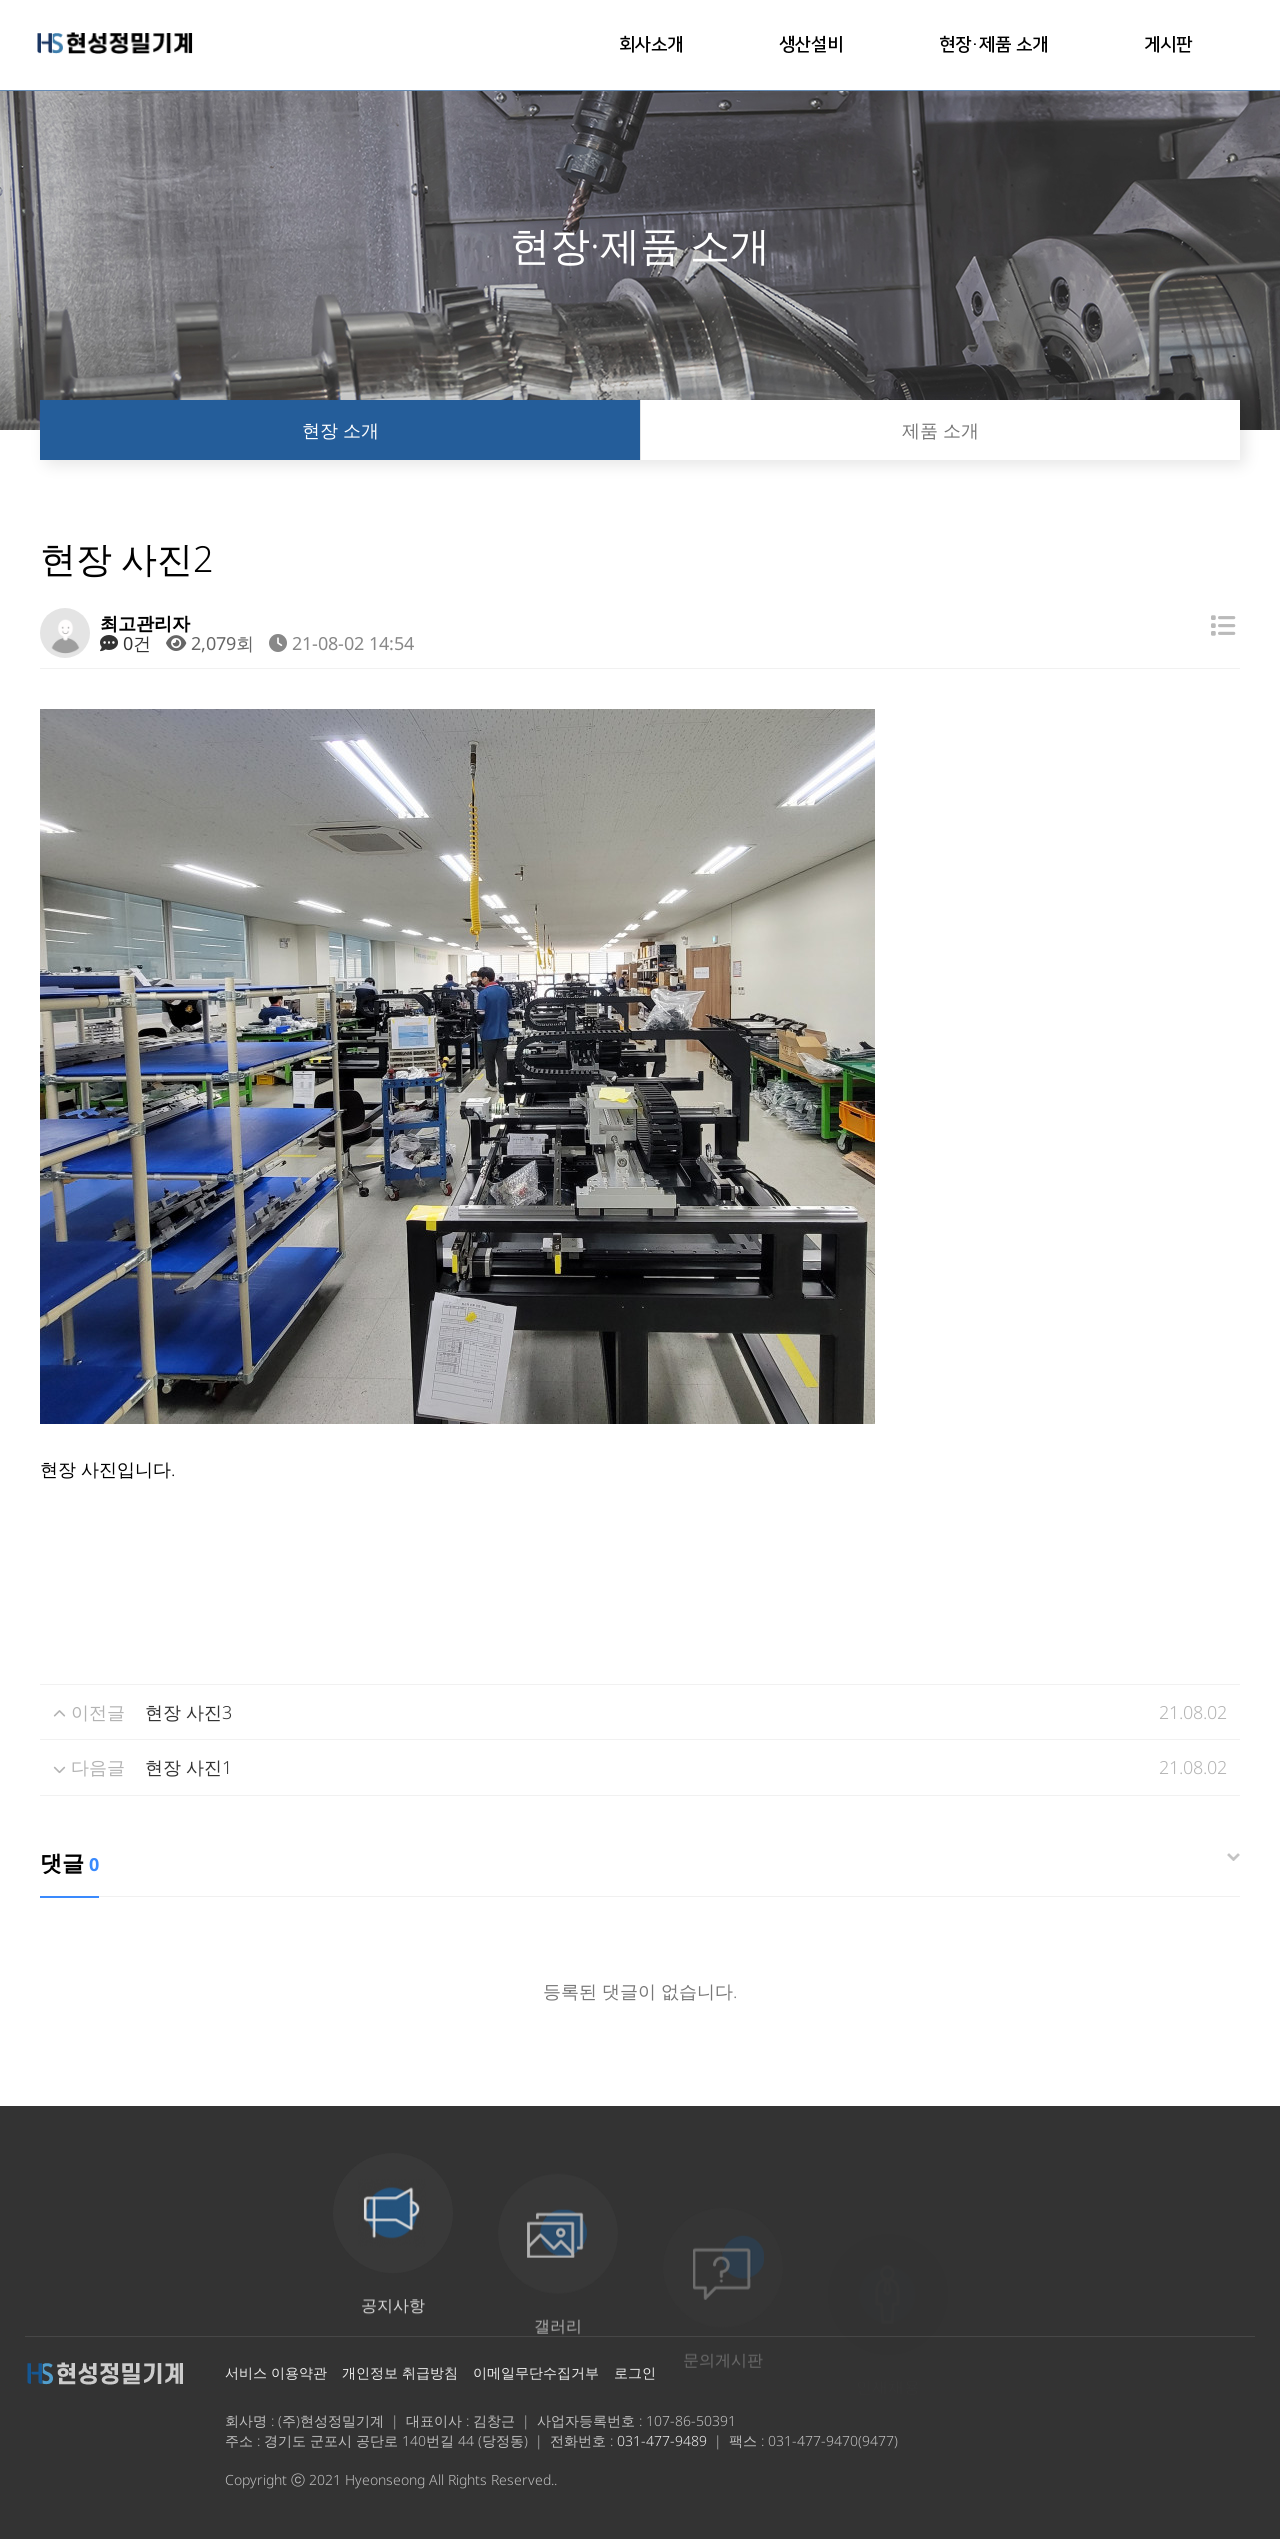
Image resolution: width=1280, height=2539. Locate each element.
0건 (125, 643)
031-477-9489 (662, 2440)
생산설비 (811, 45)
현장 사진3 (188, 1712)
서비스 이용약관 (276, 2372)
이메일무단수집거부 (536, 2372)
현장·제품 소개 (993, 45)
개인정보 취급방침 (400, 2372)
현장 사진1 (188, 1767)
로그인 (635, 2372)
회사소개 (651, 45)
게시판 (1168, 45)
